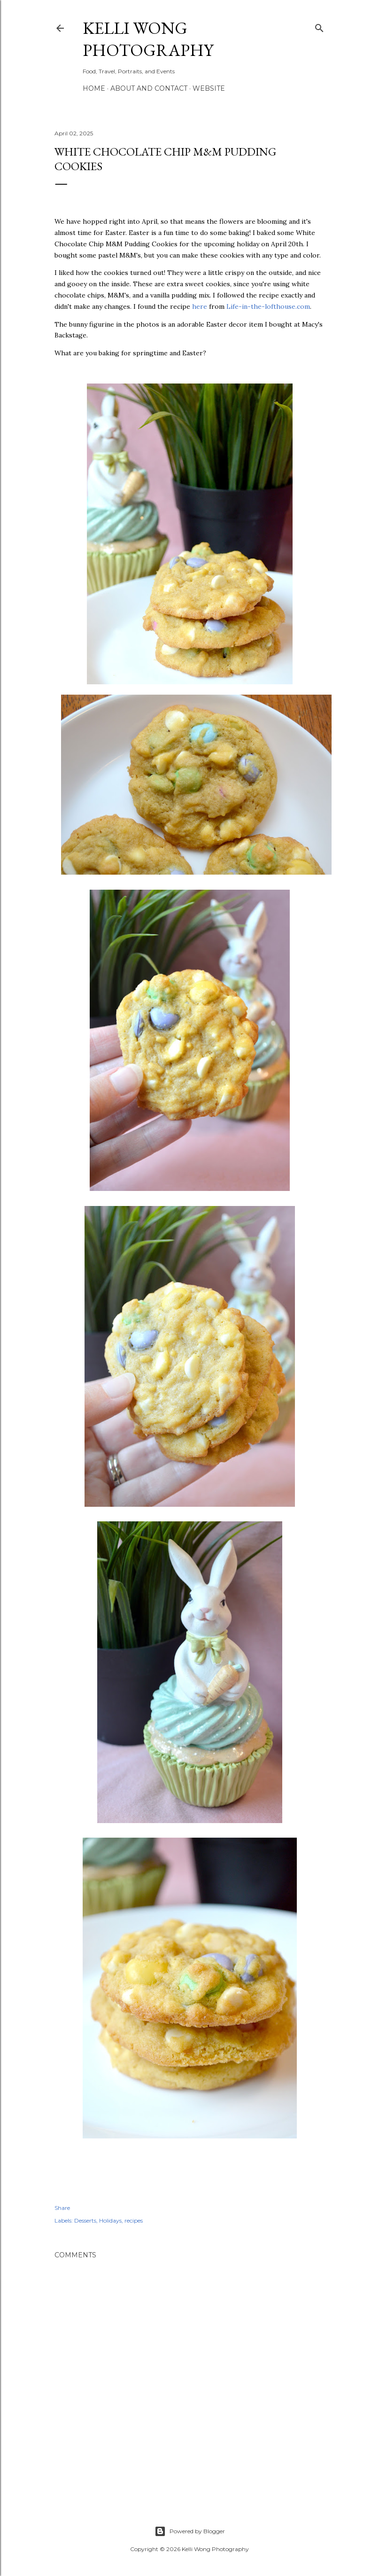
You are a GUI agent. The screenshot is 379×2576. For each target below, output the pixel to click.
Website (209, 88)
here (199, 306)
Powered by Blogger (190, 2531)
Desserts (85, 2220)
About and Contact (148, 88)
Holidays (110, 2220)
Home (94, 88)
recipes (133, 2220)
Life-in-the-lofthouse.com (268, 306)
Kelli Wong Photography (148, 39)
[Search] (319, 26)
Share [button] (62, 2207)
